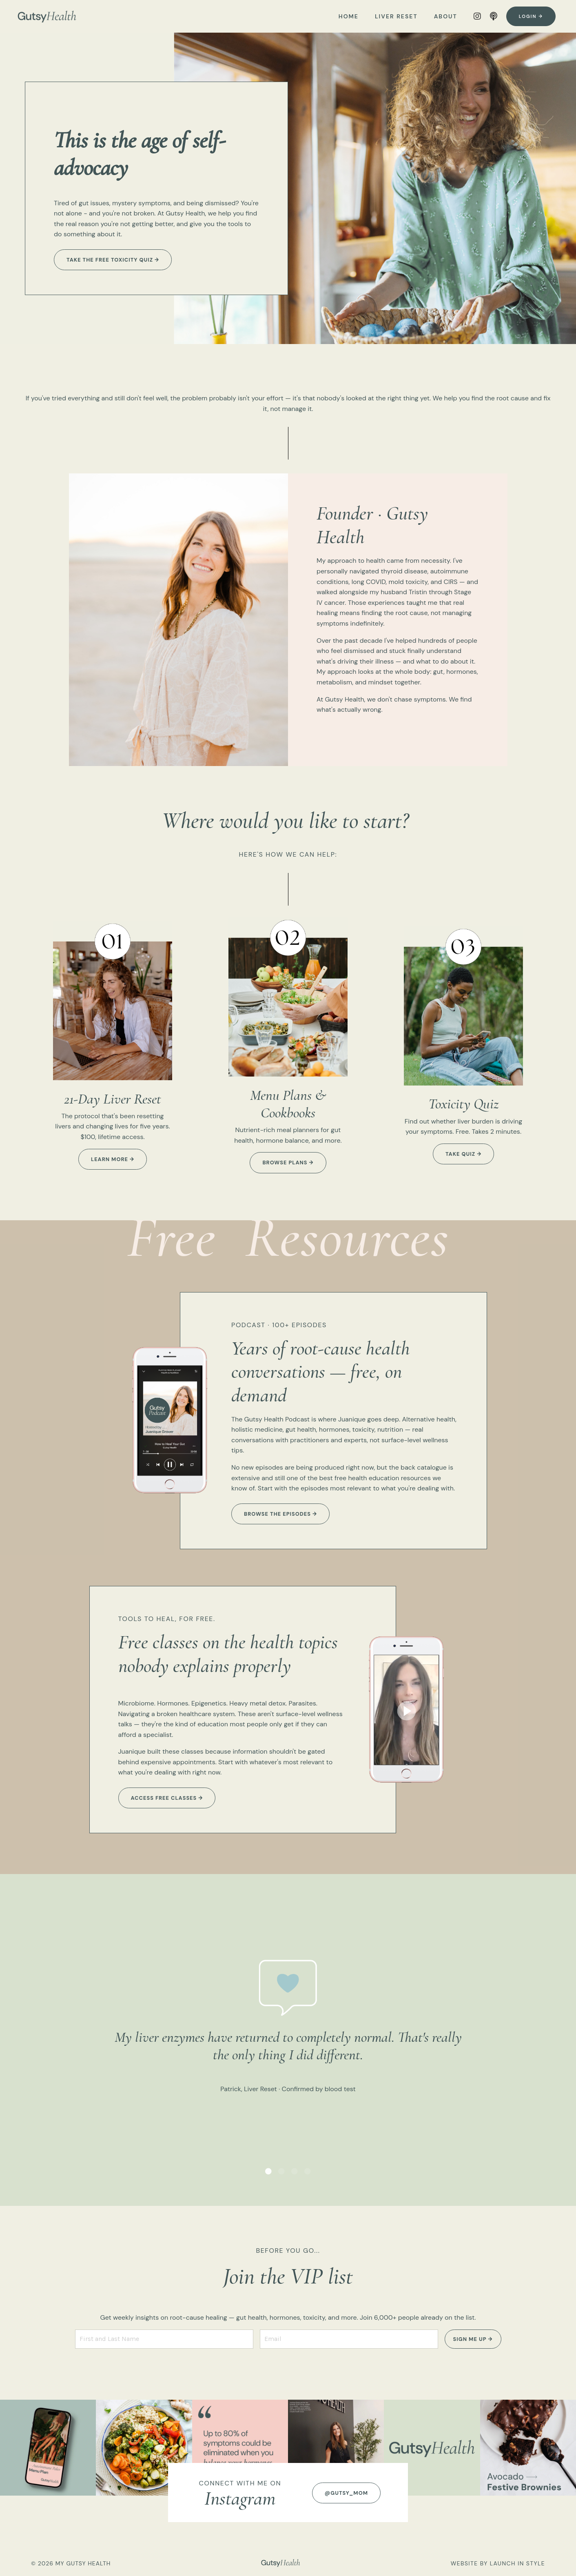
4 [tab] (308, 2171)
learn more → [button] (112, 1159)
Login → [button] (531, 16)
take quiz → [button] (463, 1153)
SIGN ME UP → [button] (473, 2339)
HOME (349, 16)
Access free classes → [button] (167, 1797)
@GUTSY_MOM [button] (346, 2492)
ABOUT (445, 16)
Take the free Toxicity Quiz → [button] (112, 259)
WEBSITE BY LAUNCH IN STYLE (498, 2563)
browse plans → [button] (287, 1162)
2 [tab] (281, 2171)
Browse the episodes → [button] (280, 1513)
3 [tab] (294, 2171)
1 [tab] (268, 2171)
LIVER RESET (396, 16)
